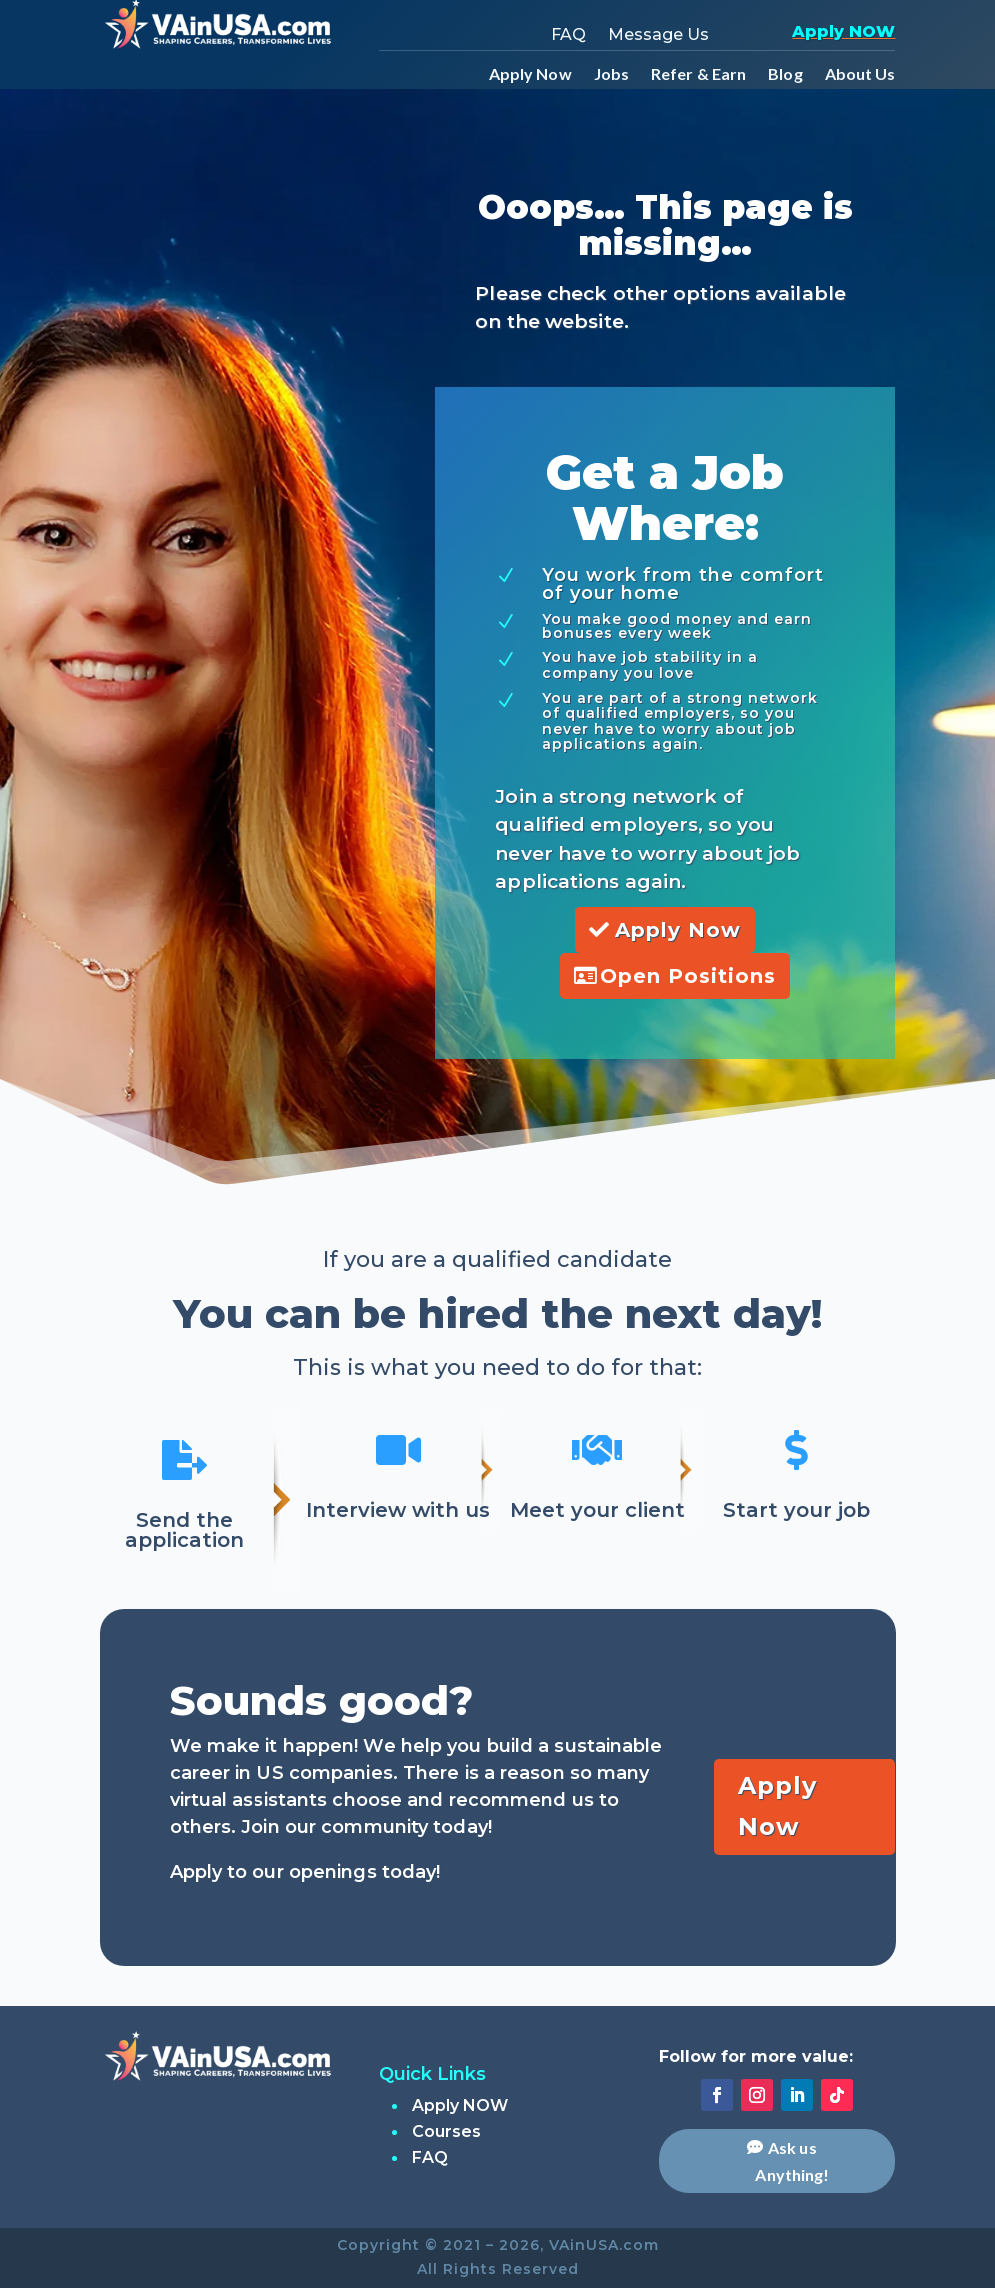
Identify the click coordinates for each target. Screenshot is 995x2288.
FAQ (568, 36)
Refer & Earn (698, 75)
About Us (860, 75)
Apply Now (530, 75)
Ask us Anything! (792, 2161)
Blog (785, 75)
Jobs (611, 75)
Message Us (658, 36)
